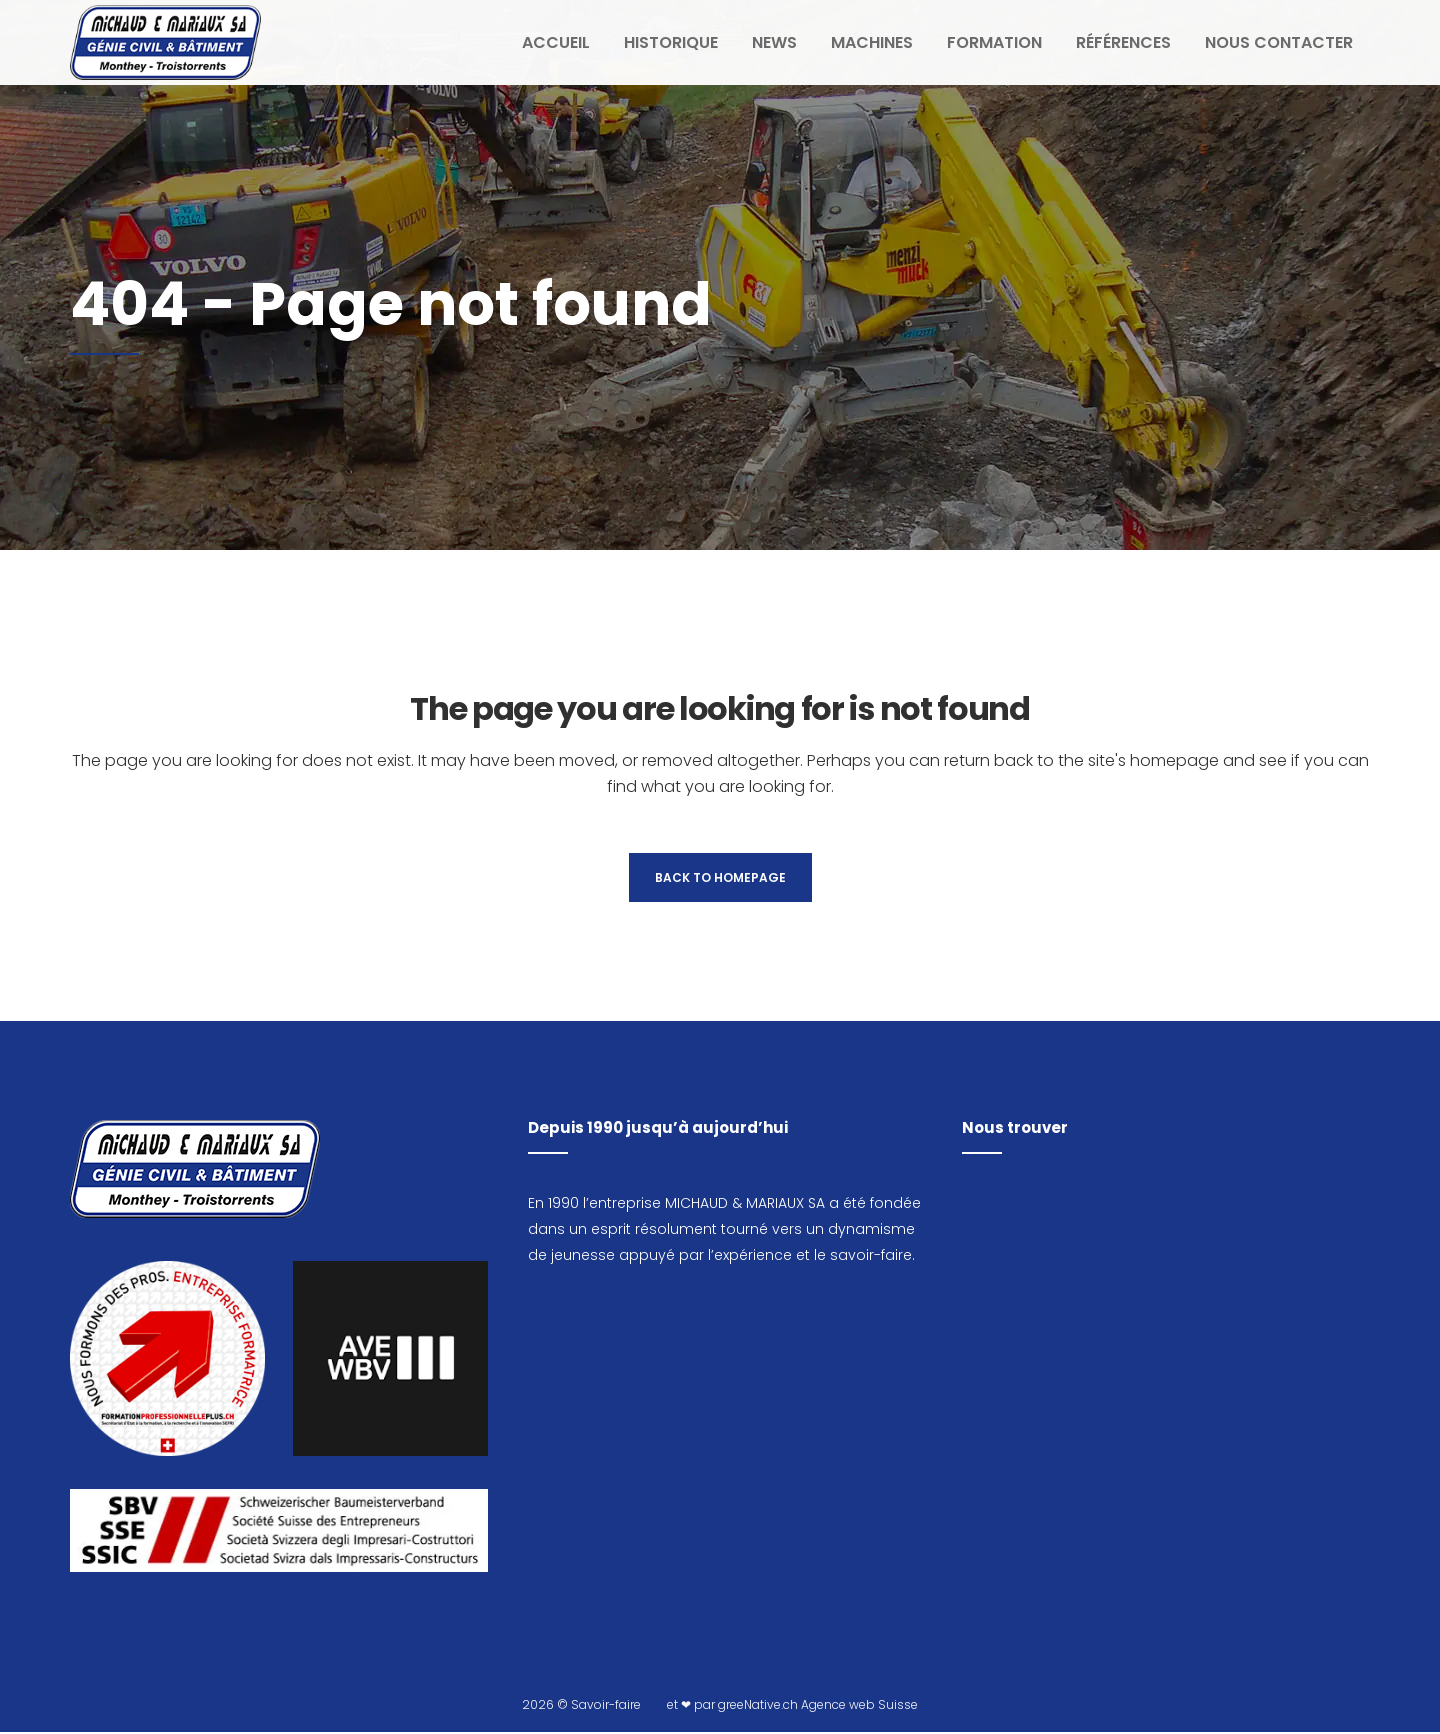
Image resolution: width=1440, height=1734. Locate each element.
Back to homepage (720, 877)
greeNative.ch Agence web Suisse (818, 1707)
